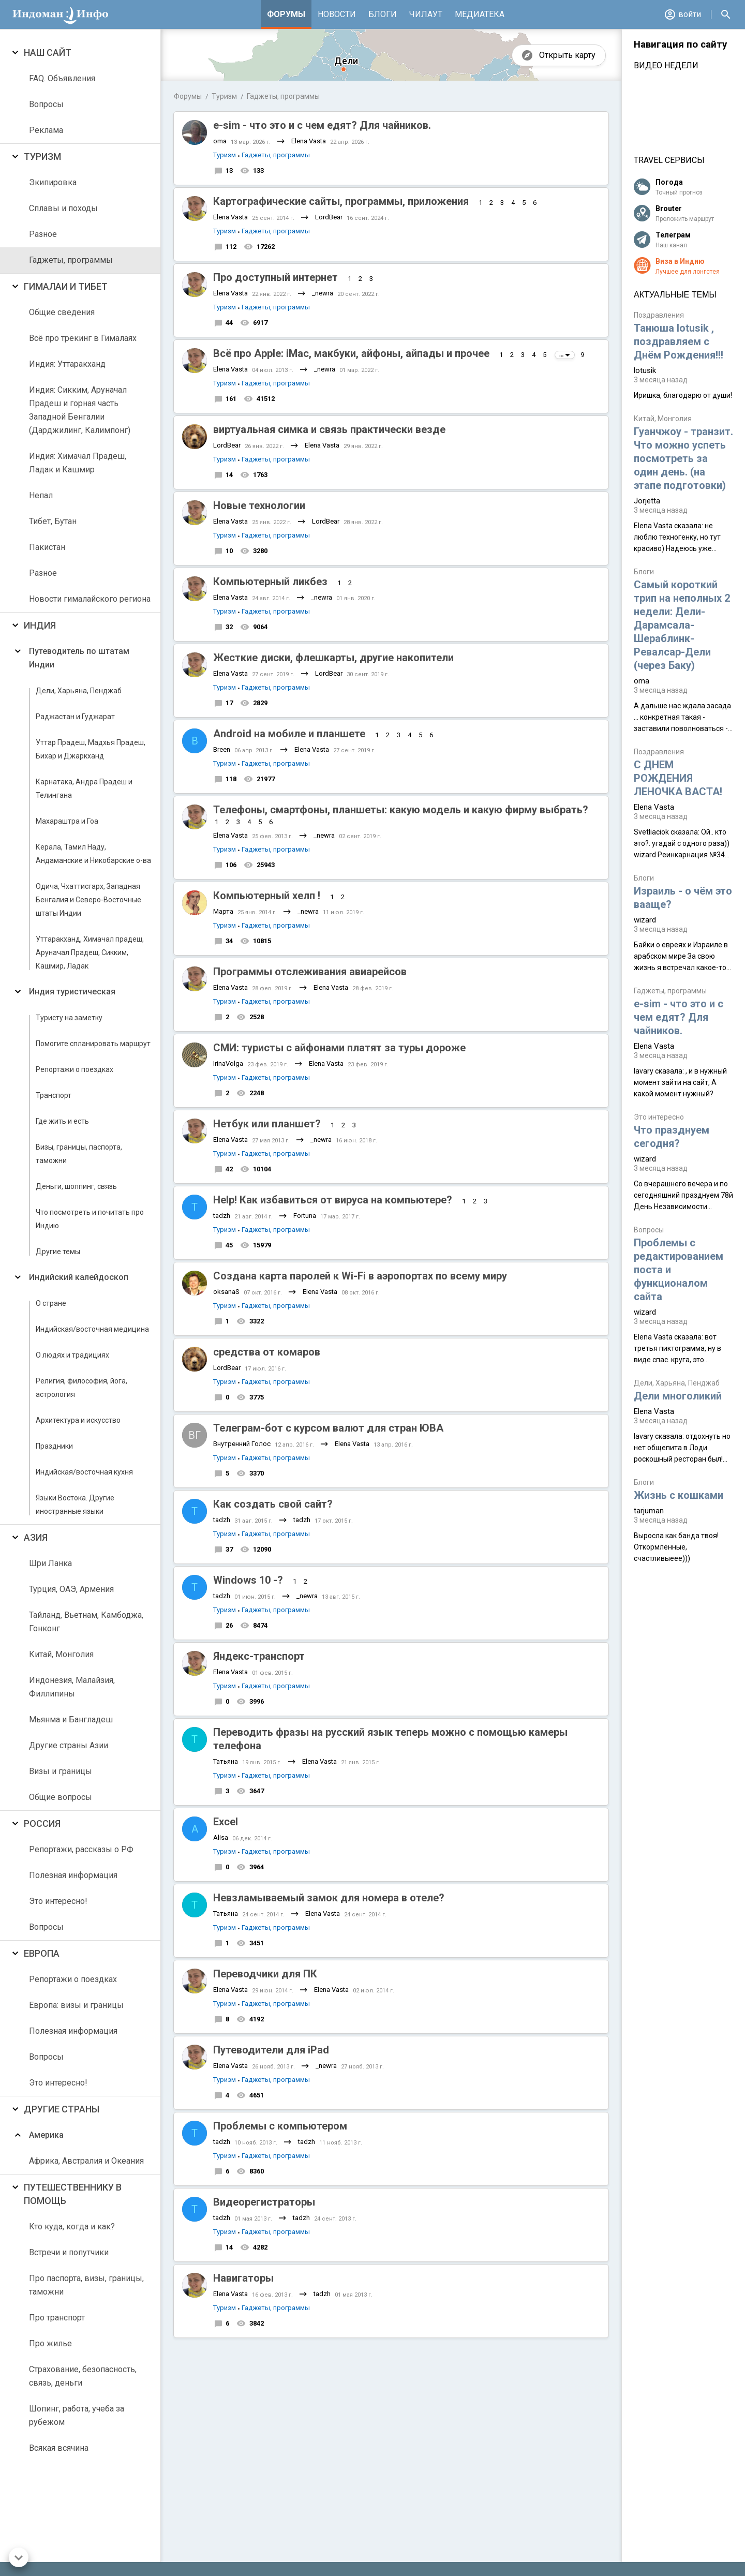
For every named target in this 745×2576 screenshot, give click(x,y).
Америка (46, 2135)
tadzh (221, 1215)
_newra (322, 293)
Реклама (46, 130)
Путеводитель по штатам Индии (79, 657)
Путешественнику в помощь (73, 2194)
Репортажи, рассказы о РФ (81, 1849)
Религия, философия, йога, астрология (81, 1387)
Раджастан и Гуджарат (75, 716)
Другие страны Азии (68, 1745)
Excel (225, 1821)
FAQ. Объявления (62, 78)
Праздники (54, 1446)
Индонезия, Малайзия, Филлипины (72, 1687)
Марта (223, 911)
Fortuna (304, 1215)
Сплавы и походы (63, 208)
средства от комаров (266, 1352)
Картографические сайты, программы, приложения (341, 201)
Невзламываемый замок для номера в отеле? (328, 1898)
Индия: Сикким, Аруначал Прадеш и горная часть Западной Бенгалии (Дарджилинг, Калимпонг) (79, 410)
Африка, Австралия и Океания (86, 2161)
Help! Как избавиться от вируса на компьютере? (332, 1200)
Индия (40, 625)
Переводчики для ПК (265, 1974)
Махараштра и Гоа (67, 821)
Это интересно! (58, 1901)
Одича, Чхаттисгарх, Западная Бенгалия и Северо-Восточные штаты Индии (88, 899)
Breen (221, 749)
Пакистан (47, 547)
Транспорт (53, 1095)
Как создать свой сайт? (273, 1504)
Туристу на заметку (69, 1018)
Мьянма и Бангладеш (71, 1719)
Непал (41, 495)
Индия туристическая (72, 991)
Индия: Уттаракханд (67, 364)
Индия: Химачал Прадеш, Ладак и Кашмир (77, 462)
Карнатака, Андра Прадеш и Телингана (84, 788)
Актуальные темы (675, 294)
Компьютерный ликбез (270, 581)
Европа (41, 1953)
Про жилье (50, 2343)
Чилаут (425, 14)
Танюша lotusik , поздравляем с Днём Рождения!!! (678, 341)
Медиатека (479, 14)
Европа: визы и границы (76, 2005)
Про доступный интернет (275, 277)
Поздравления (659, 315)
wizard (645, 920)
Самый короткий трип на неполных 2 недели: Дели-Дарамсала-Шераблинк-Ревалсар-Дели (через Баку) (682, 625)
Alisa (220, 1837)
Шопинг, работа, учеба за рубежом (76, 2415)
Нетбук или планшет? (267, 1124)
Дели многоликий (678, 1396)
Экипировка (53, 182)
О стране (51, 1303)
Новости (337, 14)
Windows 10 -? (248, 1580)
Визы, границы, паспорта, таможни (79, 1154)
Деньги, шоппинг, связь (76, 1186)
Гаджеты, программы (71, 260)
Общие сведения (62, 312)
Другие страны (61, 2109)
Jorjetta (647, 500)
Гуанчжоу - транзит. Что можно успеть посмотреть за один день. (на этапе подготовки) (683, 458)
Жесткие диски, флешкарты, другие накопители (333, 657)
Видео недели (666, 65)
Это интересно (659, 1117)
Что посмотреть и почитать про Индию (90, 1219)
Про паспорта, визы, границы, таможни (86, 2285)
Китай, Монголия (61, 1654)
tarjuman (649, 1510)
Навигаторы (243, 2278)
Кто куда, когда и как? (72, 2226)
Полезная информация (73, 1875)
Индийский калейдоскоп (78, 1277)
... (564, 355)
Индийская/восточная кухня (84, 1472)
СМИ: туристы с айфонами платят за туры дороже (339, 1047)
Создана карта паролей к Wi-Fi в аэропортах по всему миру (360, 1276)
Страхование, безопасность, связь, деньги (83, 2376)
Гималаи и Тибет (66, 286)
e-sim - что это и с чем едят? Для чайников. (322, 125)
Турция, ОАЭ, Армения (71, 1589)
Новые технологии (259, 505)
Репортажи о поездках (74, 1069)
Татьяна (225, 1761)
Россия (42, 1823)
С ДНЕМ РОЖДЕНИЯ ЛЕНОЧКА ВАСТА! (678, 778)
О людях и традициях (72, 1355)
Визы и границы (60, 1771)
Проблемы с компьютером (280, 2126)
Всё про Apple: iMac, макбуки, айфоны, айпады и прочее (351, 353)
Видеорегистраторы (264, 2202)
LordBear (328, 217)
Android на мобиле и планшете (289, 733)
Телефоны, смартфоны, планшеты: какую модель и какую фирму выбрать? (400, 809)
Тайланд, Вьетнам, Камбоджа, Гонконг (86, 1621)
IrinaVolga (228, 1063)
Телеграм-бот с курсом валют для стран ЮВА (328, 1428)
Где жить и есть (62, 1121)
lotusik (645, 370)
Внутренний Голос (242, 1444)
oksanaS (226, 1292)
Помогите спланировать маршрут (93, 1043)
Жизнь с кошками (678, 1495)
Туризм (42, 156)
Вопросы (46, 104)
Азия (36, 1537)
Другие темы (58, 1251)
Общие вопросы (60, 1797)
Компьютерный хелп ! (266, 895)
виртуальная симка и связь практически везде (329, 429)
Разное (43, 234)
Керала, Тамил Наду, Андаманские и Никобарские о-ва (93, 854)
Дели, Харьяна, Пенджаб (79, 691)
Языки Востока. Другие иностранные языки (75, 1504)
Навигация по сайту (680, 44)
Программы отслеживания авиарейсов (310, 971)
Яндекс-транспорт (259, 1656)
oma (220, 141)
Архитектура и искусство (78, 1420)
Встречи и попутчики (69, 2252)
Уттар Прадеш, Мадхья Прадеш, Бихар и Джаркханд (90, 749)
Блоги (382, 14)
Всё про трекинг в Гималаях (83, 338)
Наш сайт (47, 52)
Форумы (286, 14)
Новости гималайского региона (90, 599)
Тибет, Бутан (53, 521)
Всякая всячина (58, 2448)
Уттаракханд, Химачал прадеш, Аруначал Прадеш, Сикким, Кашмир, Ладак (90, 952)
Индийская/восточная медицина (92, 1329)
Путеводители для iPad (271, 2050)
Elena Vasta (308, 141)
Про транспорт (57, 2317)
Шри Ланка (50, 1563)
